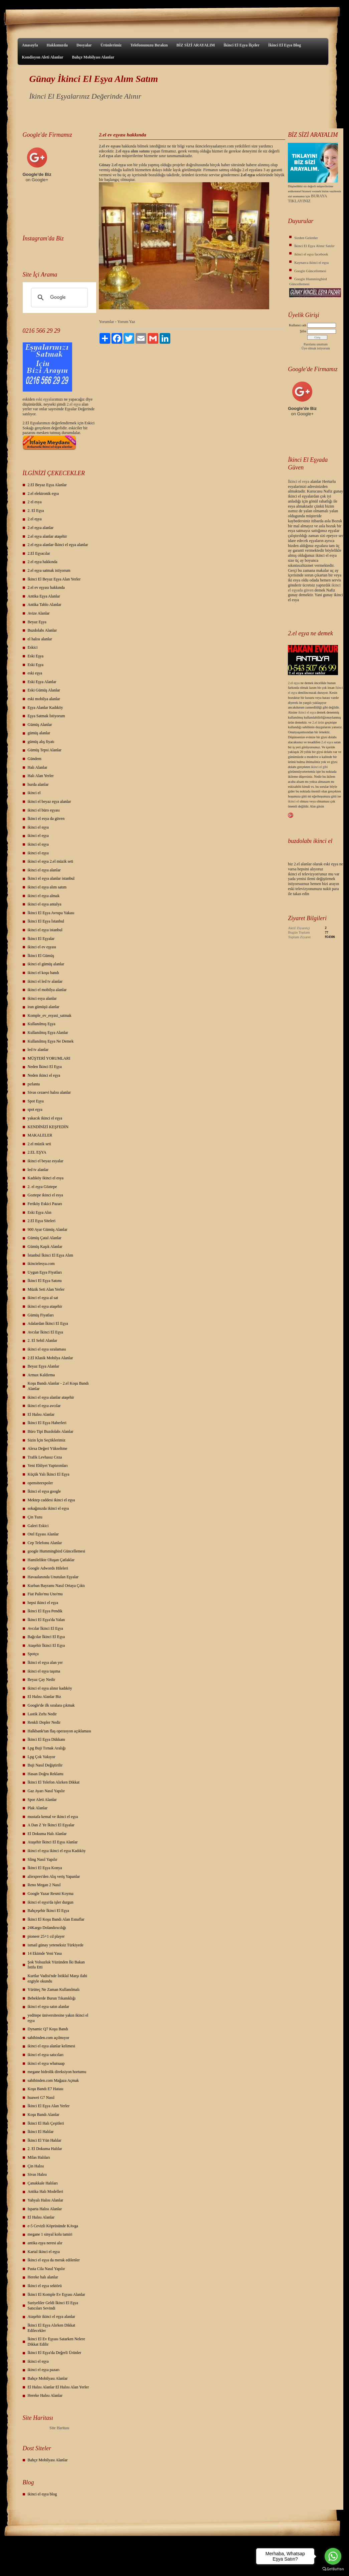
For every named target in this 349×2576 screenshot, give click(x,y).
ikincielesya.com (41, 1263)
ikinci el (34, 792)
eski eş (40, 399)
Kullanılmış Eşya (41, 1024)
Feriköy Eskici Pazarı (45, 1203)
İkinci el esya (298, 481)
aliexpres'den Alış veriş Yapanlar (54, 1876)
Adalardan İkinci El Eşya (48, 1323)
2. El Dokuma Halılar (45, 2148)
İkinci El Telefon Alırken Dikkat (54, 1782)
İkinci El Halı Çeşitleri (46, 2123)
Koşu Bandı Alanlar (43, 2114)
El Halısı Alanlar (41, 1414)
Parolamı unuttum (316, 344)
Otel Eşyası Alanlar (43, 1534)
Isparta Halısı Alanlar (45, 2209)
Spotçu (33, 1653)
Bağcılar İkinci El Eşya (46, 1636)
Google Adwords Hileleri (48, 1568)
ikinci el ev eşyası (42, 947)
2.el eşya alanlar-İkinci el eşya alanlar (58, 544)
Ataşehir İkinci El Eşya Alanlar (53, 1842)
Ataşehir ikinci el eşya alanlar (51, 2316)
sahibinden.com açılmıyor (48, 2037)
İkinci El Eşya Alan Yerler (49, 2106)
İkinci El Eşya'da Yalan (46, 1619)
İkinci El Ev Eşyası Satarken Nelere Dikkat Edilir (56, 2342)
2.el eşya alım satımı (132, 151)
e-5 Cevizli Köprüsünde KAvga (53, 2226)
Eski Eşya (36, 656)
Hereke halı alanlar (43, 2277)
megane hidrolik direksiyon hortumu (57, 2071)
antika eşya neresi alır (45, 2243)
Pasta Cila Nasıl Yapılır (46, 2268)
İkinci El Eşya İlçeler (241, 45)
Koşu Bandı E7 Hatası (45, 2088)
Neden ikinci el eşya (44, 1075)
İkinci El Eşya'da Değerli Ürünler (54, 2352)
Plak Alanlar (38, 1808)
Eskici (33, 647)
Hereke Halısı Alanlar (45, 2395)
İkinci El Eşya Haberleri (47, 1422)
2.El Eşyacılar (39, 553)
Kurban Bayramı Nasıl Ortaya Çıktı (56, 1585)
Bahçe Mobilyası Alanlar (93, 57)
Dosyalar (84, 45)
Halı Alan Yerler (41, 775)
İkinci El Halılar (41, 2131)
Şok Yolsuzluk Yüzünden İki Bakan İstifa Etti (56, 1965)
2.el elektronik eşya (43, 493)
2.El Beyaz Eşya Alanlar (47, 484)
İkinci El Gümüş (41, 955)
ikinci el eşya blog (42, 2494)
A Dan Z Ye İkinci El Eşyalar (51, 1825)
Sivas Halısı (37, 2174)
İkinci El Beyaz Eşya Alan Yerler (54, 579)
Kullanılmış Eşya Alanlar (48, 1032)
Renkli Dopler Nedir (44, 1722)
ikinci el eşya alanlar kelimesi (51, 2046)
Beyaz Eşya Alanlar (43, 1366)
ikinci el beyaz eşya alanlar (49, 801)
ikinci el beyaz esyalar (45, 1161)
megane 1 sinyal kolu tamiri (50, 2234)
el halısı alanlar (40, 639)
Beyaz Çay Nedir (41, 1679)
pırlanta (34, 1084)
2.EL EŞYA (37, 1152)
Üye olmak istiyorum (316, 348)
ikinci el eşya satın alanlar (48, 2006)
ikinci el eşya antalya (44, 904)
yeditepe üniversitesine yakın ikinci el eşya (58, 2018)
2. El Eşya (36, 510)
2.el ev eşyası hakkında (46, 587)
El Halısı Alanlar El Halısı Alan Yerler (58, 2387)
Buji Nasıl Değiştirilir (45, 1765)
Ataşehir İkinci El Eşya (46, 1645)
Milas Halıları (39, 2157)
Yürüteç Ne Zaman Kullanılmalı (54, 1989)
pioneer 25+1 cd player (46, 1936)
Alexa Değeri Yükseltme (47, 1448)
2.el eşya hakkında (42, 561)
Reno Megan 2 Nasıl (44, 1885)
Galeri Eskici (38, 1525)
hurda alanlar (38, 784)
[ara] (58, 298)
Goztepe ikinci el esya (45, 1195)
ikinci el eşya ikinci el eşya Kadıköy (57, 1850)
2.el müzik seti (39, 1144)
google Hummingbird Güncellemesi (56, 1551)
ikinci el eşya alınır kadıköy (50, 1688)
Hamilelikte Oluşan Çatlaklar (51, 1560)
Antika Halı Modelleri (45, 2191)
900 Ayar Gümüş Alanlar (47, 1229)
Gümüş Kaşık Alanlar (45, 1246)
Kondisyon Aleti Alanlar (42, 57)
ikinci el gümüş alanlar (46, 964)
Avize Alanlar (39, 613)
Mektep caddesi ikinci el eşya (51, 1500)
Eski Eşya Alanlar (42, 681)
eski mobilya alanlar (44, 698)
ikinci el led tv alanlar (45, 981)
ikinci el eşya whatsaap (46, 2063)
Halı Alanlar (37, 767)
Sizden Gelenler (306, 238)
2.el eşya (74, 404)
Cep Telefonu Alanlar (45, 1542)
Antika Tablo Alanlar (44, 604)
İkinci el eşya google (44, 1491)
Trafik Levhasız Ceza (45, 1457)
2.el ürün (318, 722)
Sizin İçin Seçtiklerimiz (46, 1440)
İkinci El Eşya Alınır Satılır (314, 246)
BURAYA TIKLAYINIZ (307, 198)
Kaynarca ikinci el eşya (311, 262)
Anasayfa (30, 45)
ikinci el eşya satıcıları (46, 2054)
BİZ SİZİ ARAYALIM (195, 45)
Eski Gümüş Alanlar (44, 690)
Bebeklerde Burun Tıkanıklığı (52, 1998)
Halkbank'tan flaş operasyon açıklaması (59, 1731)
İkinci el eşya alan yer (45, 1662)
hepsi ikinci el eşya (43, 1602)
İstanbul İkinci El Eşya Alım (50, 1255)
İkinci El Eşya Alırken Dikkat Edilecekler (51, 2328)
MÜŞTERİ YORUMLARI (49, 1058)
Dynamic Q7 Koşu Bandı (48, 2029)
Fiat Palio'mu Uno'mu (45, 1594)
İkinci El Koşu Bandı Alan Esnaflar (56, 1919)
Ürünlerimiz (111, 45)
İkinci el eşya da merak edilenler (54, 2260)
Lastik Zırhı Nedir (42, 1714)
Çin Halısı (36, 2166)
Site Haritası (59, 2428)
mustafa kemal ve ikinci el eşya (53, 1816)
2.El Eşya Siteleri (42, 1220)
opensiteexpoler (40, 1483)
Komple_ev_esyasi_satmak (49, 1015)
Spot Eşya (36, 1101)
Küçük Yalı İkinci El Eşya (48, 1474)
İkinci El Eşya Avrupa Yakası (51, 912)
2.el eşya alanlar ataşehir (47, 536)
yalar (50, 399)
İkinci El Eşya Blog (284, 45)
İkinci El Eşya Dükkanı (46, 1739)
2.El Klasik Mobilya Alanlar (50, 1358)
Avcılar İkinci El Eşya (45, 1332)
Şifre (303, 331)
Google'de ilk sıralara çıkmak (51, 1705)
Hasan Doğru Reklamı (45, 1774)
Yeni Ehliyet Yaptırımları (48, 1465)
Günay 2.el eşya (112, 165)
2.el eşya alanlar (41, 527)
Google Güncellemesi (310, 271)
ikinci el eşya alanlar (44, 870)
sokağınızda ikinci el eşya (48, 1508)
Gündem (34, 758)
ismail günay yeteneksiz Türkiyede (55, 1945)
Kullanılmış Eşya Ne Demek (51, 1041)
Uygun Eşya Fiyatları (45, 1272)
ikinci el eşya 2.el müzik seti (50, 861)
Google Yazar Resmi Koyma (50, 1893)
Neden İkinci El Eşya (45, 1066)
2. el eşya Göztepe (42, 1186)
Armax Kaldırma (41, 1375)
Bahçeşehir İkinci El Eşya (48, 1910)
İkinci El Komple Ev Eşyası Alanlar (56, 2294)
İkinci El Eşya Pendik (45, 1611)
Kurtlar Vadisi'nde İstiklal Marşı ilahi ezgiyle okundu (58, 1978)
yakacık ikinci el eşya (45, 1118)
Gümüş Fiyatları (41, 1315)
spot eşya (35, 1109)
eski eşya (35, 673)
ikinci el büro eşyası (44, 810)
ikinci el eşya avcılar (44, 1405)
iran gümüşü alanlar (43, 1006)
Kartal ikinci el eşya (44, 2251)
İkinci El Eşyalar (41, 938)
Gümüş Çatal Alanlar (44, 1238)
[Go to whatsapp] (333, 2556)
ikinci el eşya (38, 827)
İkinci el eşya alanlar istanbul (51, 878)
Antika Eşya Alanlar (44, 596)
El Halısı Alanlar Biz (44, 1696)
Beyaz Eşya (37, 622)
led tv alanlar (38, 1049)
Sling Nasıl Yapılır (42, 1859)
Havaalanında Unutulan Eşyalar (53, 1577)
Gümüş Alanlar (40, 724)
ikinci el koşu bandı (43, 972)
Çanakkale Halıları (43, 2183)
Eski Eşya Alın (39, 1212)
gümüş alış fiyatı (41, 741)
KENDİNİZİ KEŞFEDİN (48, 1126)
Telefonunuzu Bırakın (149, 45)
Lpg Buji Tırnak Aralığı (47, 1748)
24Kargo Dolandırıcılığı (47, 1927)
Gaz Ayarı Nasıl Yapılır (46, 1791)
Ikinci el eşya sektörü (45, 2285)
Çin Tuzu (35, 1517)
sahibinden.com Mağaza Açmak (53, 2080)
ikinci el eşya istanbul (45, 930)
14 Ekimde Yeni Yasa (45, 1953)
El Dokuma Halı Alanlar (47, 1833)
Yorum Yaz (126, 321)
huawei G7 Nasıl (41, 2097)
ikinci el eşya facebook (311, 254)
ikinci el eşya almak (44, 895)
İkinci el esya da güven (46, 818)
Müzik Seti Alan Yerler (46, 1289)
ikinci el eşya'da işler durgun (50, 1902)
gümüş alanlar (39, 733)
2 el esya (35, 502)
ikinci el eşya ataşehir (45, 1306)
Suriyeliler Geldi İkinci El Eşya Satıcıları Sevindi (53, 2305)
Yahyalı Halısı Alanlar (45, 2200)
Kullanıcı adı (297, 325)
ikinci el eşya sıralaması (47, 1349)
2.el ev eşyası (110, 146)
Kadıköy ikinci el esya (46, 1178)
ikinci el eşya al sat (43, 1297)
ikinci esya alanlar (42, 998)
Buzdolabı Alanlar (42, 630)
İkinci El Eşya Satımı (45, 1280)
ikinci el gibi (319, 767)
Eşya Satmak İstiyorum (46, 716)
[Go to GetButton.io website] (333, 2569)
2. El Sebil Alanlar (42, 1340)
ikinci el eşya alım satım (47, 887)
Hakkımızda (57, 45)
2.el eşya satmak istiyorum (49, 570)
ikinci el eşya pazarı (44, 2369)
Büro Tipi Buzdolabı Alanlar (50, 1431)
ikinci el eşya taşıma (44, 1671)
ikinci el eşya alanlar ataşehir (51, 1397)
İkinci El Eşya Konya (45, 1867)
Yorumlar (106, 321)
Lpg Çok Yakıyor (41, 1756)
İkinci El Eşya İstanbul (46, 921)
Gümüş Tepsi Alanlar (45, 750)
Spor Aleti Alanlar (42, 1799)
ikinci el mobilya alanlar (47, 989)
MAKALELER (40, 1135)
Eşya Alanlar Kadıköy (45, 707)
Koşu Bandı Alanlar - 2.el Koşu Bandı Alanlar (58, 1386)
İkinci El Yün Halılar (44, 2140)
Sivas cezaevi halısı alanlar (49, 1092)
